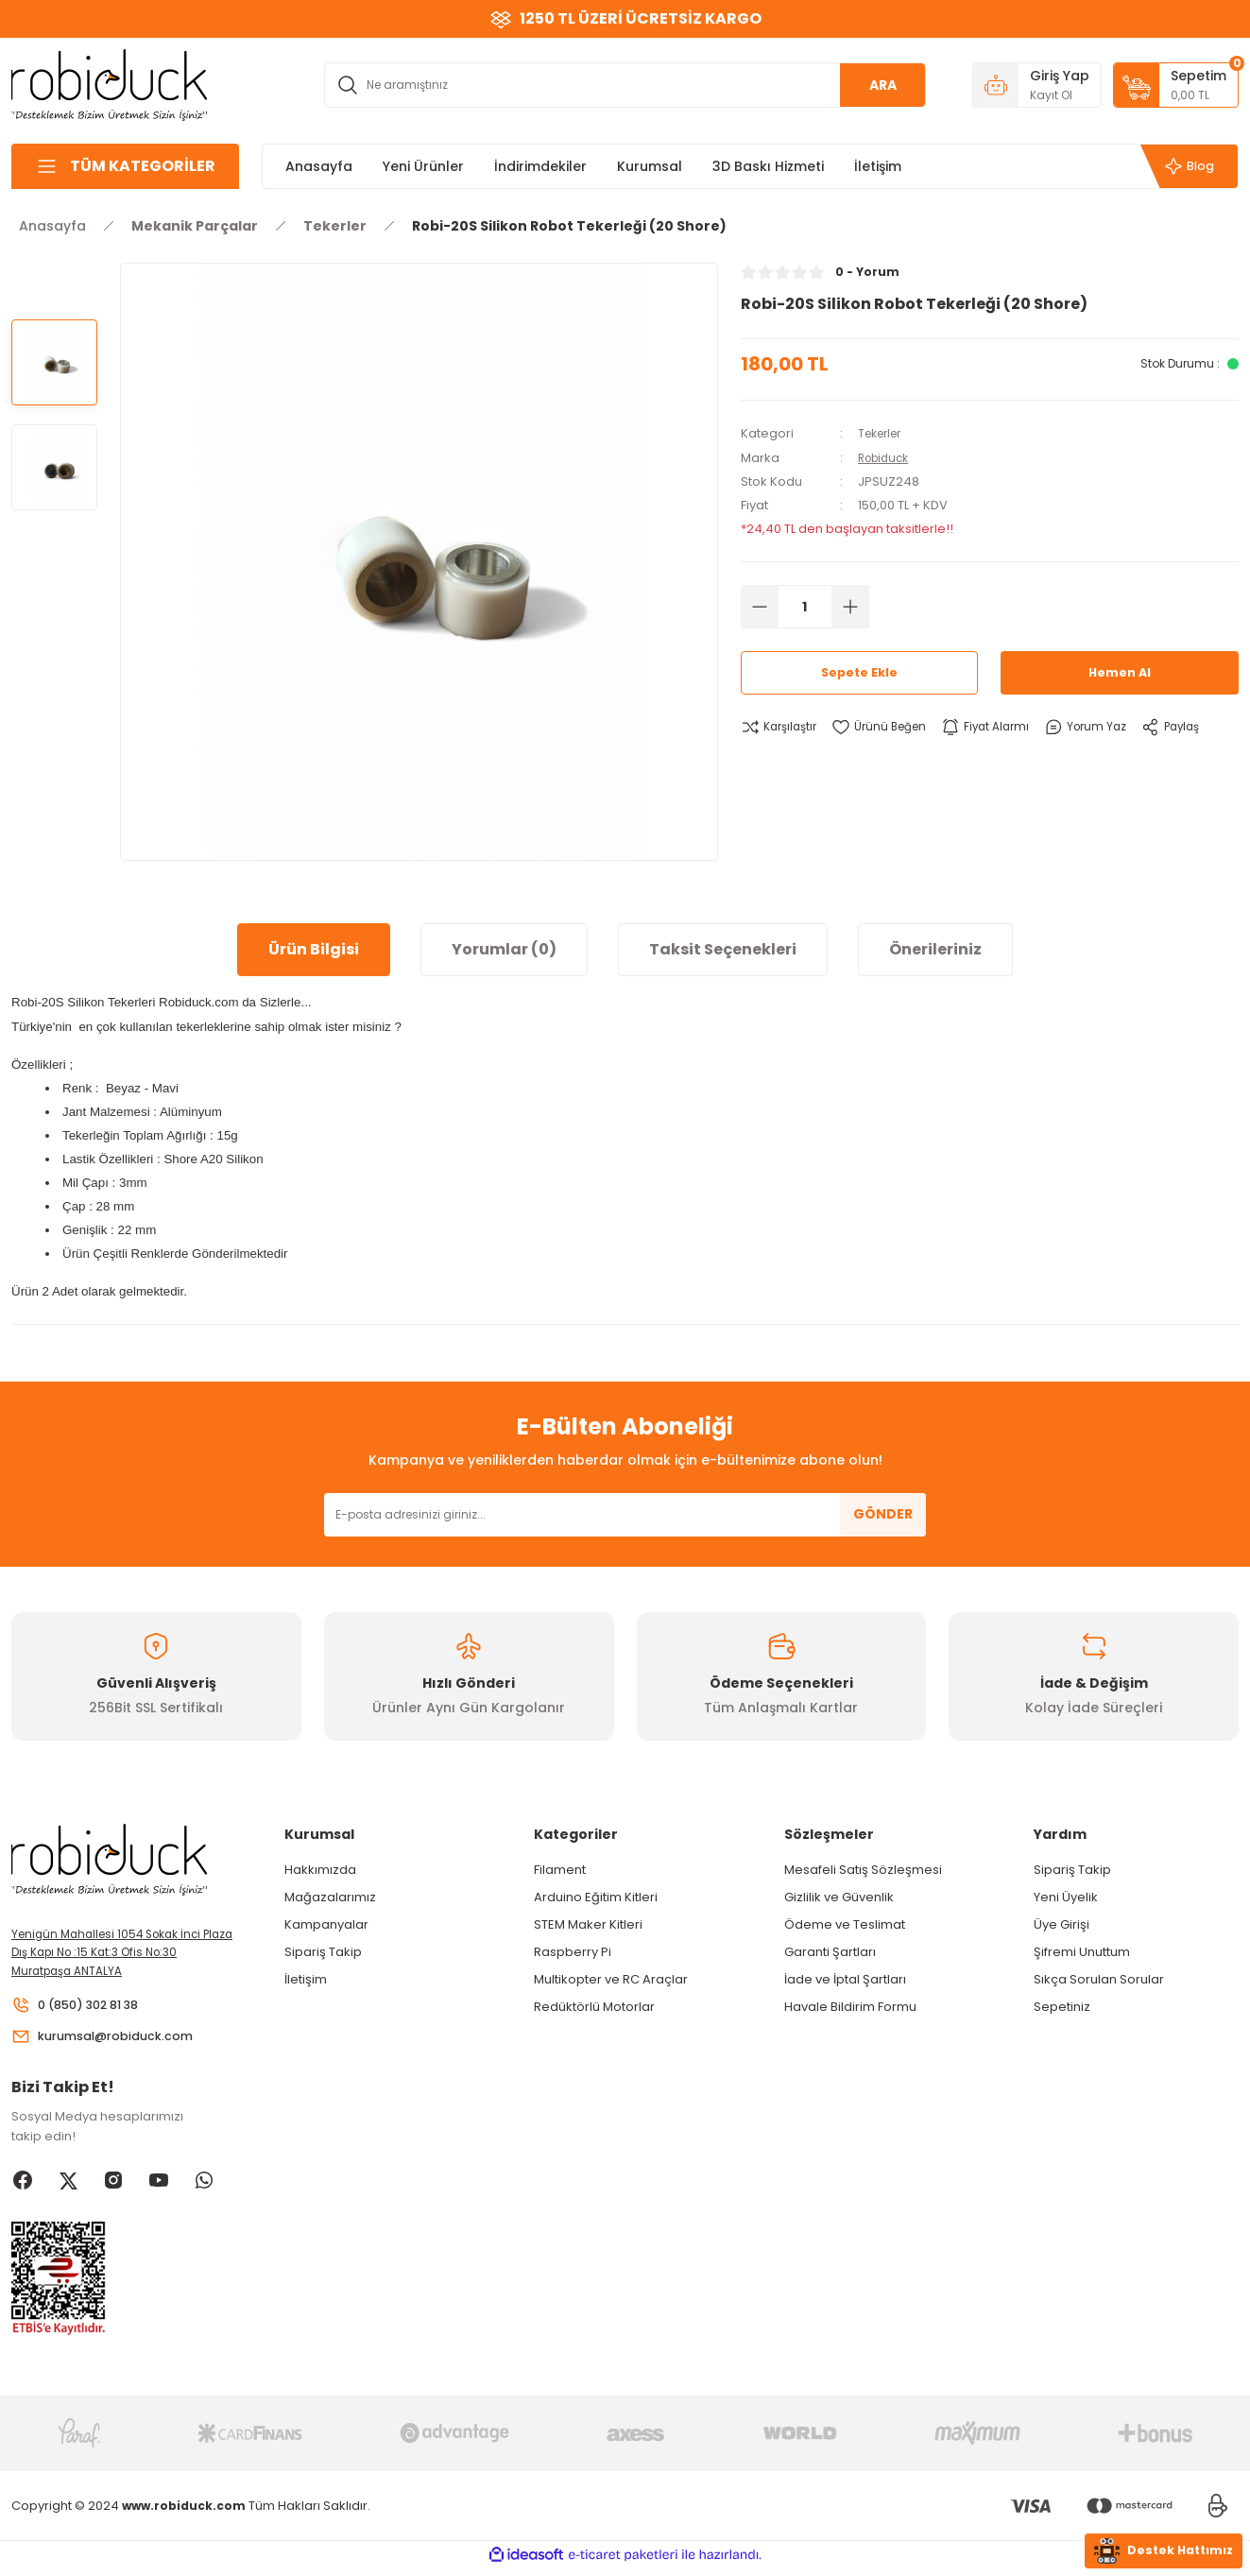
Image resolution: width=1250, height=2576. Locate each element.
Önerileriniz (935, 949)
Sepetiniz (1062, 2007)
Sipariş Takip (323, 1952)
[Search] (625, 85)
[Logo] (109, 84)
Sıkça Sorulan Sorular (1099, 1979)
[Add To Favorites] (889, 726)
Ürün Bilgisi (313, 949)
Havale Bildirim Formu (850, 2007)
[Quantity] (805, 605)
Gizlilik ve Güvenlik (839, 1897)
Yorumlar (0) (504, 949)
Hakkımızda (320, 1870)
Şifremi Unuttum (1082, 1952)
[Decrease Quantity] (760, 605)
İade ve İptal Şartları (845, 1979)
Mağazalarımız (330, 1897)
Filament (560, 1870)
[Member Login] (1037, 85)
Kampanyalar (326, 1924)
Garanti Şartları (830, 1952)
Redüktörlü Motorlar (594, 2007)
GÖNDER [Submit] (883, 1513)
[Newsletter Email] (625, 1515)
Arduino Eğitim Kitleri (596, 1897)
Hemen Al (1120, 671)
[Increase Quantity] (850, 605)
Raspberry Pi (572, 1952)
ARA (883, 85)
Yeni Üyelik (1066, 1897)
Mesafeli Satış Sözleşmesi (863, 1870)
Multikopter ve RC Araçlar (611, 1979)
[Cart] (1176, 85)
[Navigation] (125, 166)
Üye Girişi (1061, 1924)
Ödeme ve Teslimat (844, 1924)
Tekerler (883, 433)
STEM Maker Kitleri (588, 1924)
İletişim (305, 1979)
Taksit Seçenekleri (722, 949)
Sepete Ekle (859, 671)
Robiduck (887, 457)
